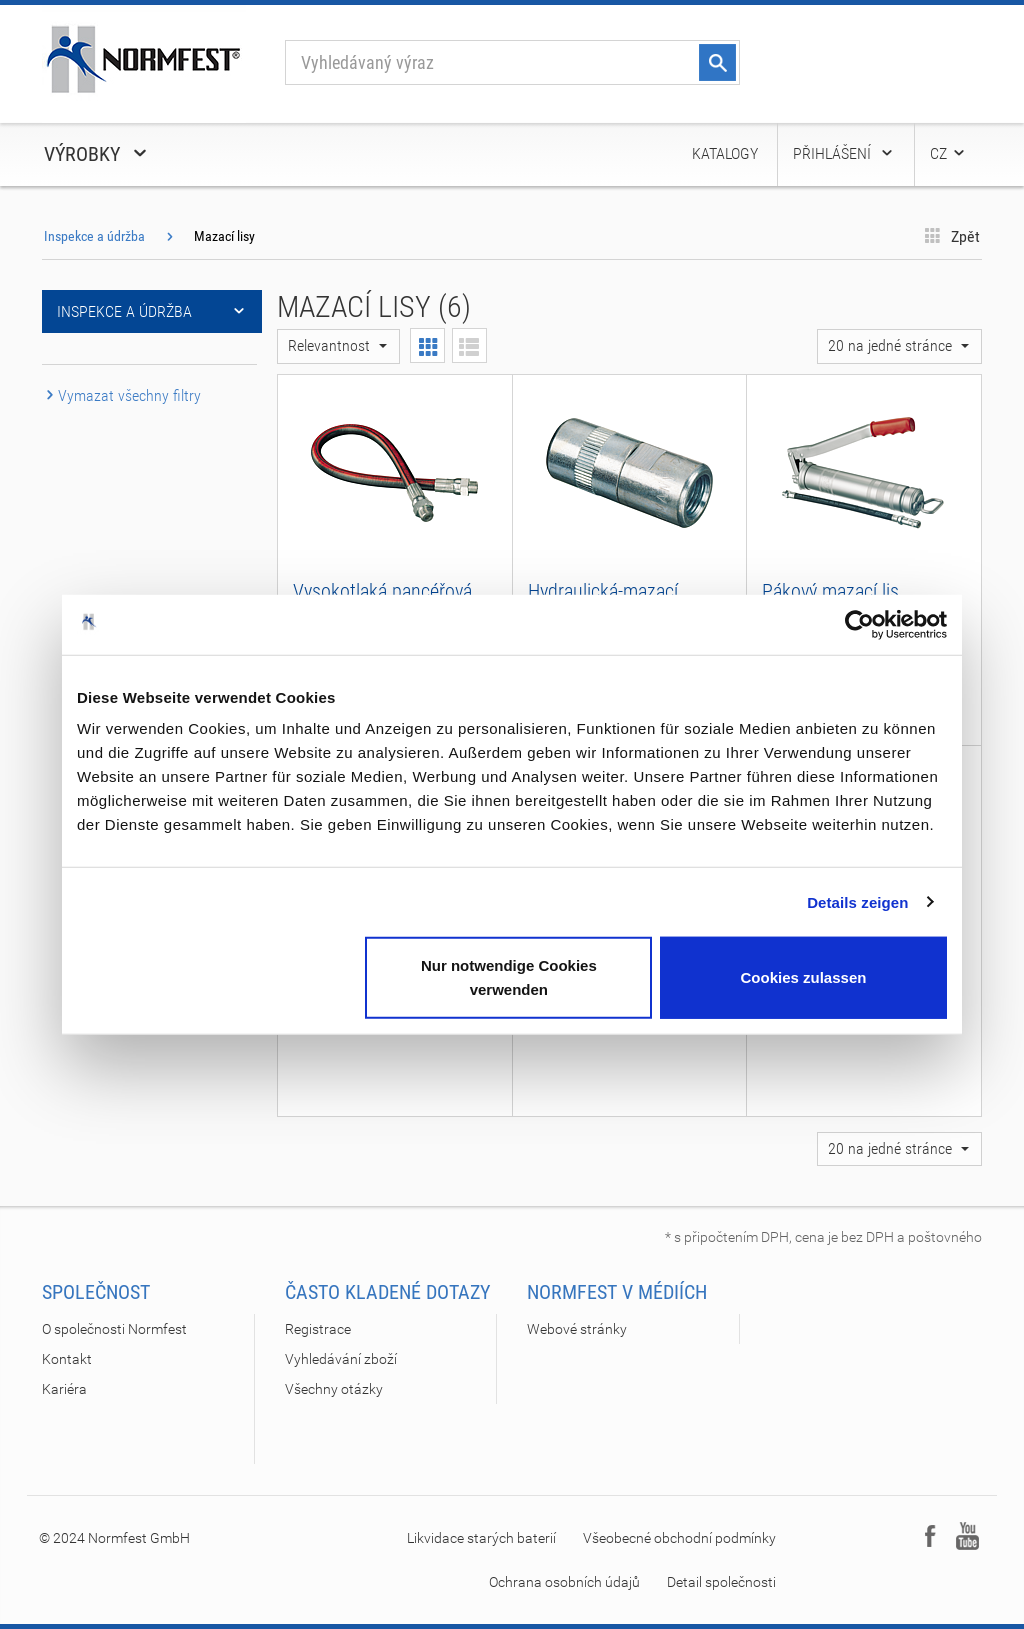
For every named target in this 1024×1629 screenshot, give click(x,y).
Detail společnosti (721, 1582)
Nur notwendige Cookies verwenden (509, 977)
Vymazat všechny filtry (121, 395)
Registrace (318, 1329)
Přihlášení (844, 153)
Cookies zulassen (804, 977)
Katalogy (725, 153)
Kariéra (64, 1389)
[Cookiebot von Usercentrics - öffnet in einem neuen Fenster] (859, 624)
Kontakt (67, 1359)
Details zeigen (857, 901)
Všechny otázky (334, 1389)
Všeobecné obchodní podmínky (679, 1538)
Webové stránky (577, 1329)
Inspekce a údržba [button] (152, 311)
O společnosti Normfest (114, 1329)
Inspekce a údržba (94, 236)
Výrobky (97, 154)
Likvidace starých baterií (481, 1538)
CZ (948, 153)
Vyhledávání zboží (341, 1359)
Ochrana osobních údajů (564, 1582)
